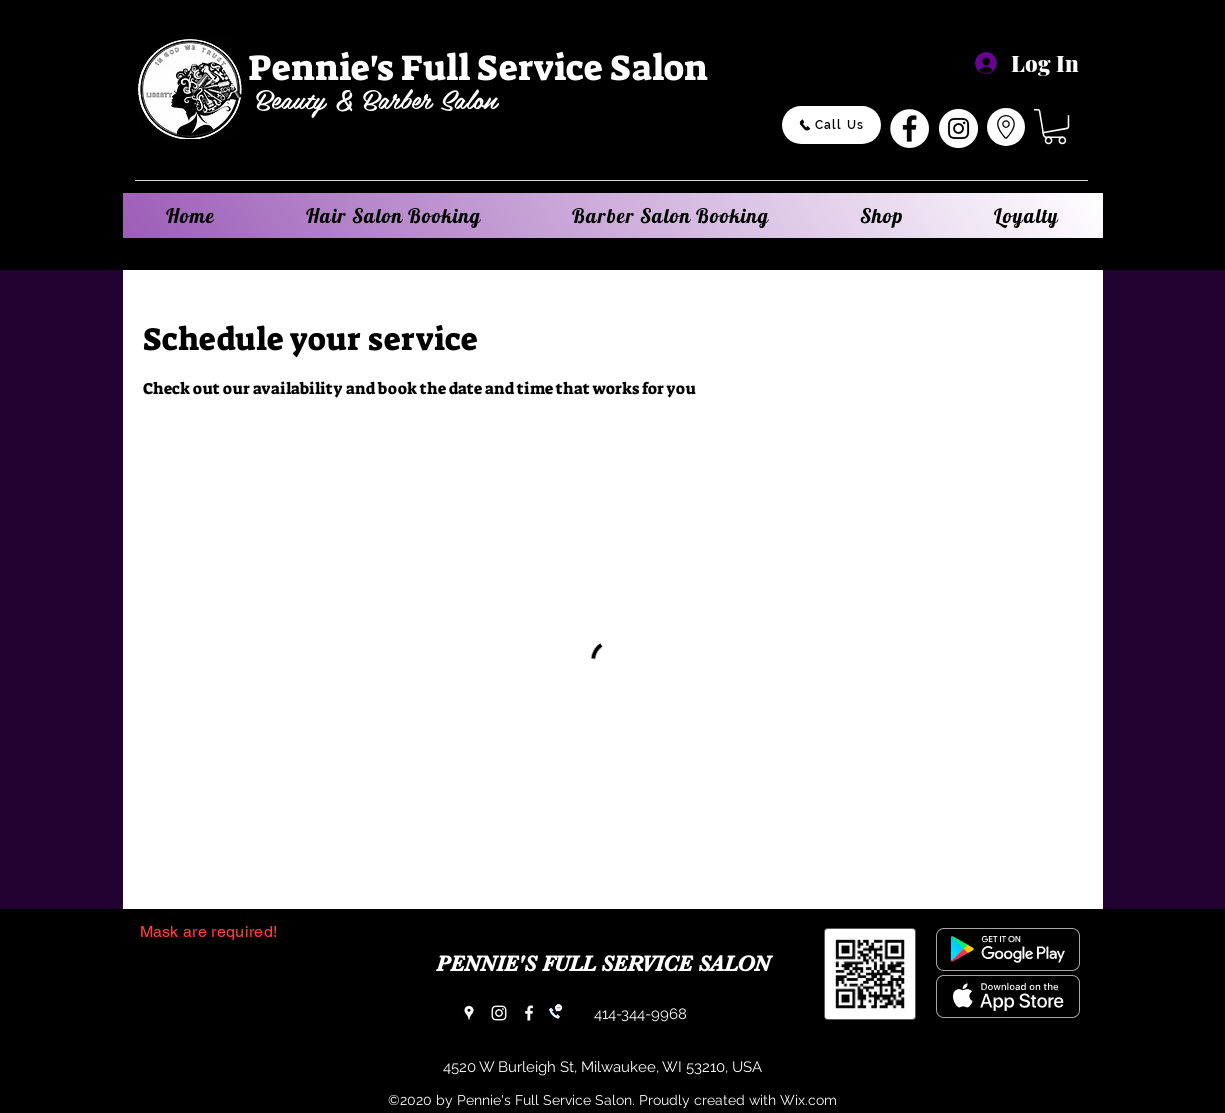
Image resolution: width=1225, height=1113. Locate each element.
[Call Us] (831, 125)
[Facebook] (909, 128)
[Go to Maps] (1006, 127)
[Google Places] (469, 1013)
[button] (1055, 126)
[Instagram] (958, 128)
